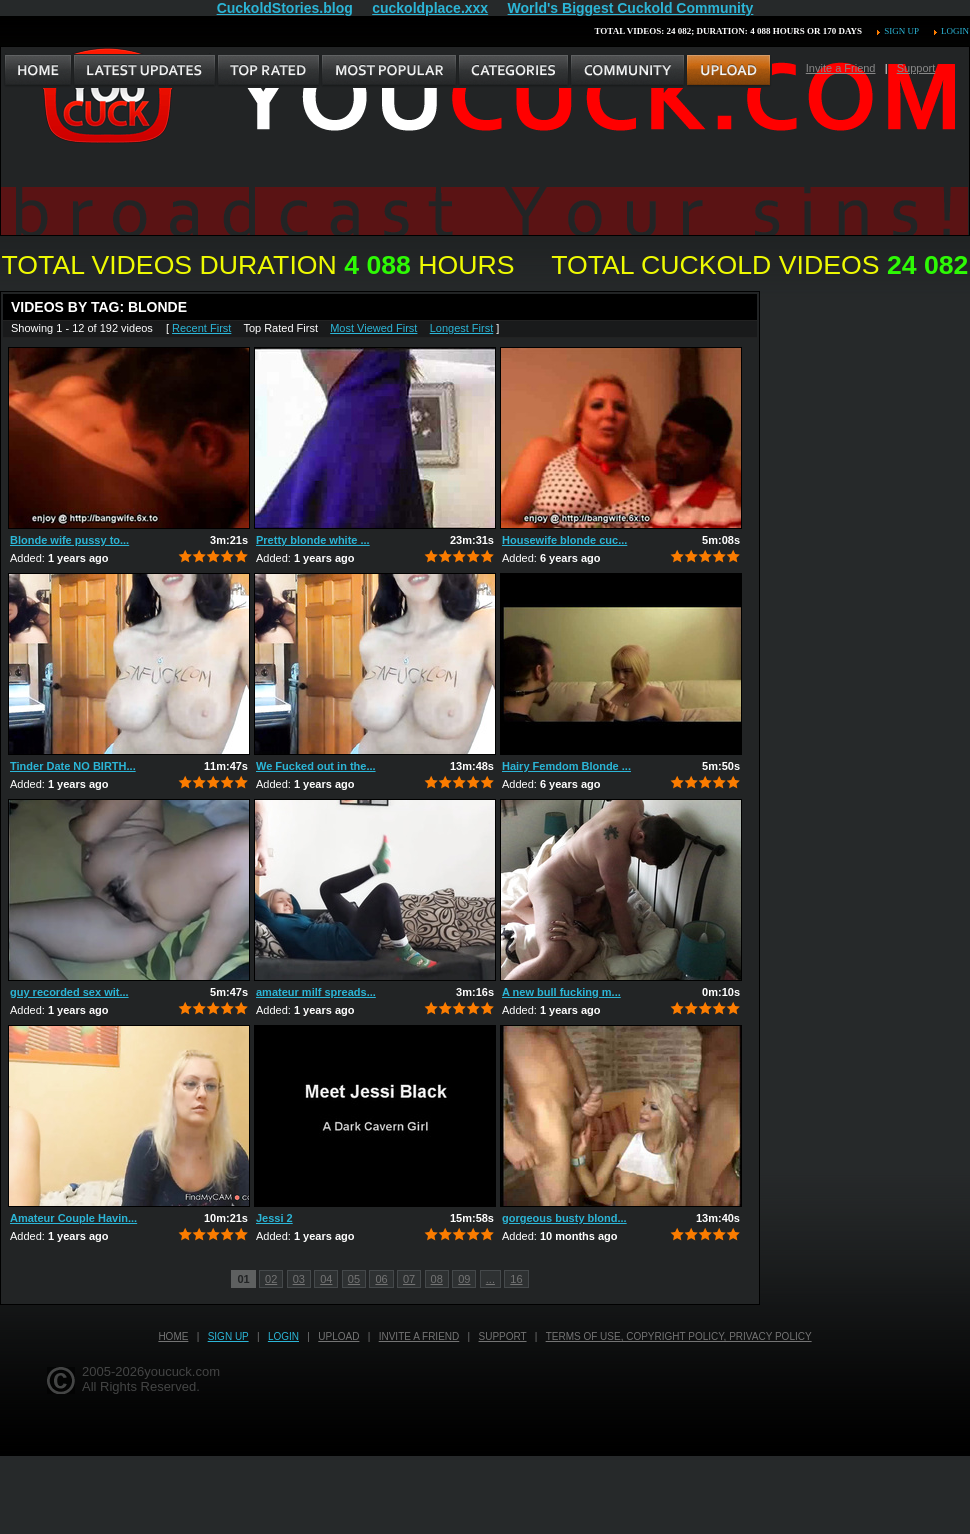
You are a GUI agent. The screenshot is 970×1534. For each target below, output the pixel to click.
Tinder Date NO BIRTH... (73, 766)
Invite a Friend (841, 68)
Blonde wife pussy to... (69, 540)
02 (271, 1279)
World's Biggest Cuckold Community (631, 8)
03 (299, 1279)
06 (381, 1279)
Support (916, 68)
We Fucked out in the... (316, 766)
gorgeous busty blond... (564, 1218)
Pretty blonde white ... (313, 540)
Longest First (462, 328)
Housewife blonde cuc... (564, 540)
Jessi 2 (274, 1218)
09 (464, 1279)
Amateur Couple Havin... (73, 1218)
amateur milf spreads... (316, 992)
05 (354, 1279)
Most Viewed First (373, 328)
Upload (338, 1336)
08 (437, 1279)
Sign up (901, 31)
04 (326, 1279)
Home (173, 1336)
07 (409, 1279)
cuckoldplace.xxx (430, 8)
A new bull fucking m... (561, 992)
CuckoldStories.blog (285, 8)
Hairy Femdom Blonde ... (566, 766)
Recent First (201, 328)
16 (516, 1279)
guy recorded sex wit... (69, 992)
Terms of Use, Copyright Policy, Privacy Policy (679, 1336)
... (490, 1279)
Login (955, 31)
